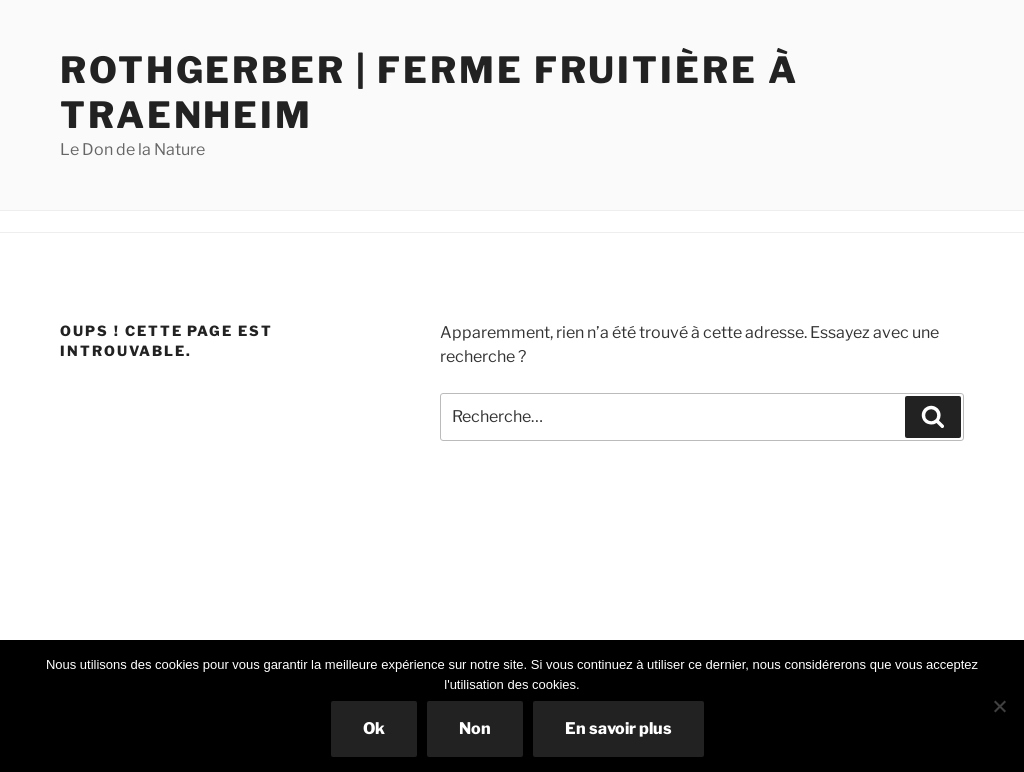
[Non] (999, 706)
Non (475, 728)
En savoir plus (618, 728)
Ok (374, 728)
